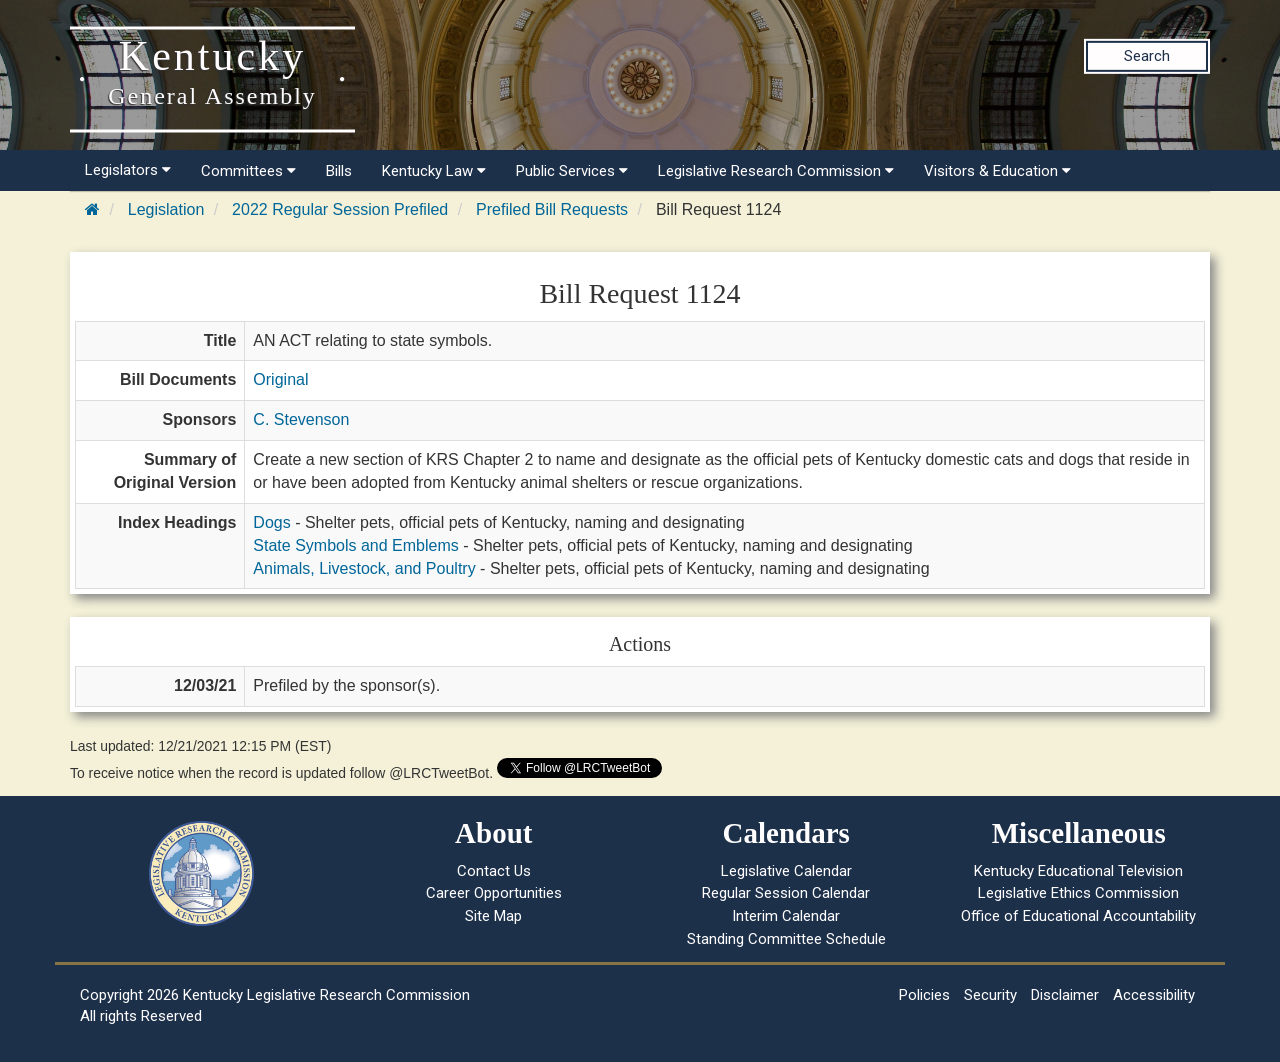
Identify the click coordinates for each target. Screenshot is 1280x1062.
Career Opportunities (494, 893)
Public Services (572, 171)
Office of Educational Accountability (1078, 916)
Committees (248, 171)
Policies (924, 995)
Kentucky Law (434, 171)
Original (280, 379)
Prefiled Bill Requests (552, 209)
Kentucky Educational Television (1078, 871)
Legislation (166, 209)
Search (1147, 56)
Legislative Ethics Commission (1078, 893)
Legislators (128, 170)
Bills (339, 171)
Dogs (271, 522)
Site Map (493, 916)
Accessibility (1154, 995)
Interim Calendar (786, 916)
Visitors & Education (997, 171)
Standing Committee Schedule (786, 939)
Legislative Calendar (786, 871)
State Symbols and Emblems (355, 545)
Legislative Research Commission (776, 171)
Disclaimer (1065, 995)
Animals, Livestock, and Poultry (364, 568)
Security (990, 995)
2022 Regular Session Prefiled (340, 209)
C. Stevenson (301, 419)
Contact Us (494, 871)
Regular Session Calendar (786, 893)
